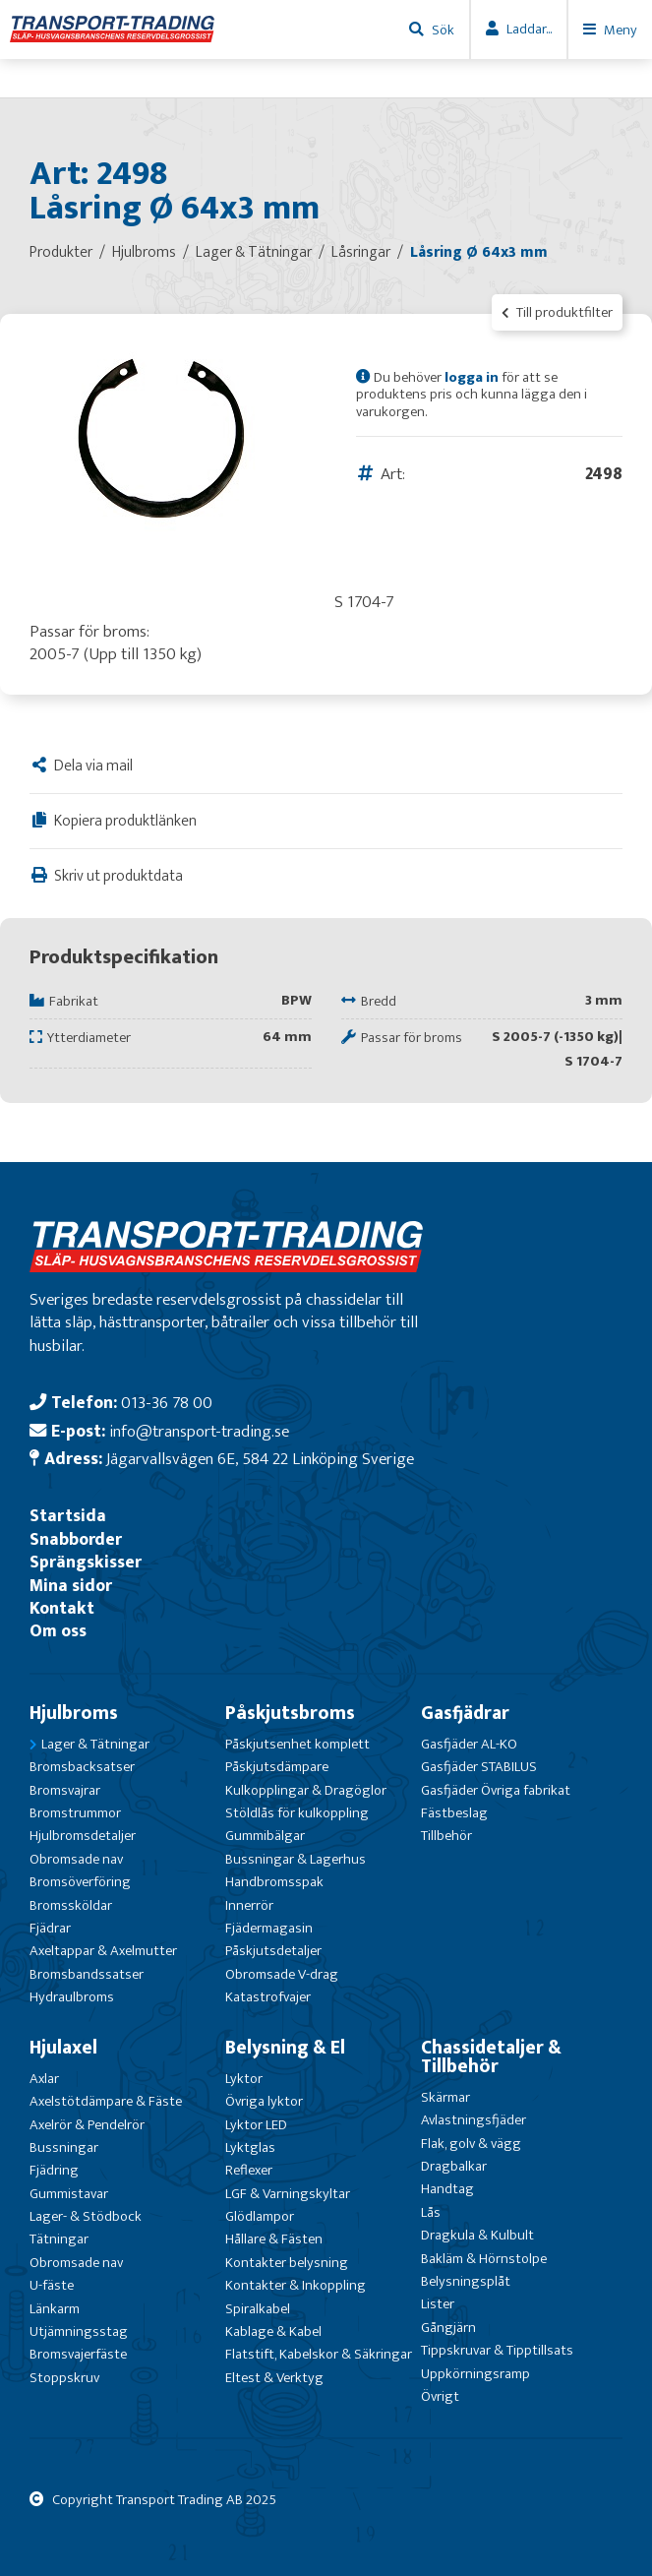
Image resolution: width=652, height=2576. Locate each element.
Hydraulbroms (72, 1997)
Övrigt (440, 2396)
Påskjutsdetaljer (273, 1950)
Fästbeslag (454, 1813)
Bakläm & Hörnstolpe (484, 2258)
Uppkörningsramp (475, 2373)
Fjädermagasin (269, 1928)
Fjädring (54, 2170)
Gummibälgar (265, 1835)
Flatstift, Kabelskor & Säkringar (318, 2354)
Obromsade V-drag (281, 1974)
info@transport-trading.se (199, 1431)
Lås (431, 2212)
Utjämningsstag (79, 2331)
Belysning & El (285, 2047)
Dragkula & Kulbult (477, 2235)
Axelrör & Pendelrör (87, 2125)
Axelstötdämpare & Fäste (106, 2101)
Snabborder (76, 1539)
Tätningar (59, 2239)
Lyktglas (250, 2147)
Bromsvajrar (65, 1790)
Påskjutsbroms (290, 1713)
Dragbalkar (454, 2166)
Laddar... (529, 29)
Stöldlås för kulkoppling (297, 1813)
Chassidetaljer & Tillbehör (491, 2057)
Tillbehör (446, 1835)
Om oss (58, 1631)
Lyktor (244, 2078)
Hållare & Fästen (274, 2239)
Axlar (44, 2078)
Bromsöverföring (80, 1882)
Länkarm (55, 2309)
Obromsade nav (76, 1859)
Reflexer (248, 2170)
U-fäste (52, 2285)
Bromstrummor (75, 1813)
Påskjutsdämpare (276, 1766)
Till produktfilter (557, 312)
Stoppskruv (64, 2377)
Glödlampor (259, 2216)
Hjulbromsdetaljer (83, 1835)
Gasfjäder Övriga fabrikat (495, 1790)
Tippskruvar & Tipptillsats (497, 2350)
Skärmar (445, 2097)
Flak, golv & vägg (471, 2143)
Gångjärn (448, 2327)
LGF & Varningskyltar (287, 2193)
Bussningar (64, 2147)
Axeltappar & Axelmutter (103, 1950)
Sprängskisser (86, 1562)
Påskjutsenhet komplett (297, 1744)
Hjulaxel (63, 2047)
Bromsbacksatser (82, 1766)
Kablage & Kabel (273, 2331)
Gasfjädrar (465, 1713)
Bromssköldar (71, 1905)
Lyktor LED (256, 2125)
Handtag (447, 2189)
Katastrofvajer (268, 1997)
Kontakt (62, 1608)
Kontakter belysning (286, 2262)
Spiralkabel (257, 2309)
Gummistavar (69, 2193)
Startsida (68, 1516)
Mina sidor (71, 1585)
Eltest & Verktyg (274, 2377)
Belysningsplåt (465, 2281)
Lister (437, 2304)
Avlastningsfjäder (473, 2120)
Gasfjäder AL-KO (469, 1744)
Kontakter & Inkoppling (295, 2285)
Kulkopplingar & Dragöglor (305, 1790)
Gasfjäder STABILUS (479, 1766)
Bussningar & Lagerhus (295, 1859)
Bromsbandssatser (87, 1974)
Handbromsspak (274, 1882)
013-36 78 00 (166, 1402)
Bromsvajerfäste (78, 2354)
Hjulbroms (74, 1713)
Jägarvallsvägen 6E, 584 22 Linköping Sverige (260, 1458)
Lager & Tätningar (95, 1744)
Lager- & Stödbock (86, 2216)
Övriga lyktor (264, 2101)
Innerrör (249, 1905)
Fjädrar (50, 1928)
